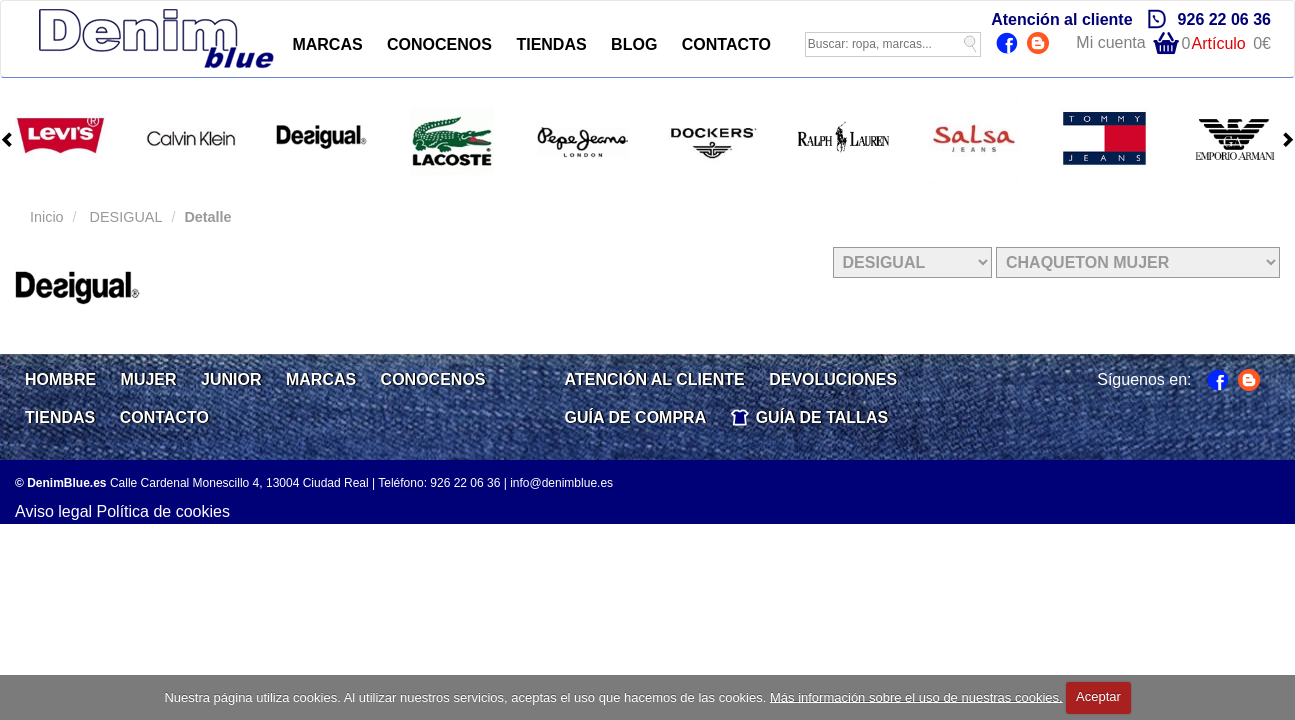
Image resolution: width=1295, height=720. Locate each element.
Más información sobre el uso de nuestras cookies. (916, 696)
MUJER (149, 379)
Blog (1040, 45)
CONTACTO (726, 44)
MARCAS (327, 44)
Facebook (1009, 45)
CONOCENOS (439, 44)
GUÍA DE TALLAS (822, 417)
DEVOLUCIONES (833, 379)
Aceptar (1098, 696)
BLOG (634, 44)
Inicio (47, 217)
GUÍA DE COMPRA (636, 417)
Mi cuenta (1110, 42)
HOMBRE (60, 379)
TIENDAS (551, 44)
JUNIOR (231, 379)
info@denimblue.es (561, 483)
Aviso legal (53, 511)
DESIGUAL (124, 217)
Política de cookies (163, 511)
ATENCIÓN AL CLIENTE (655, 379)
